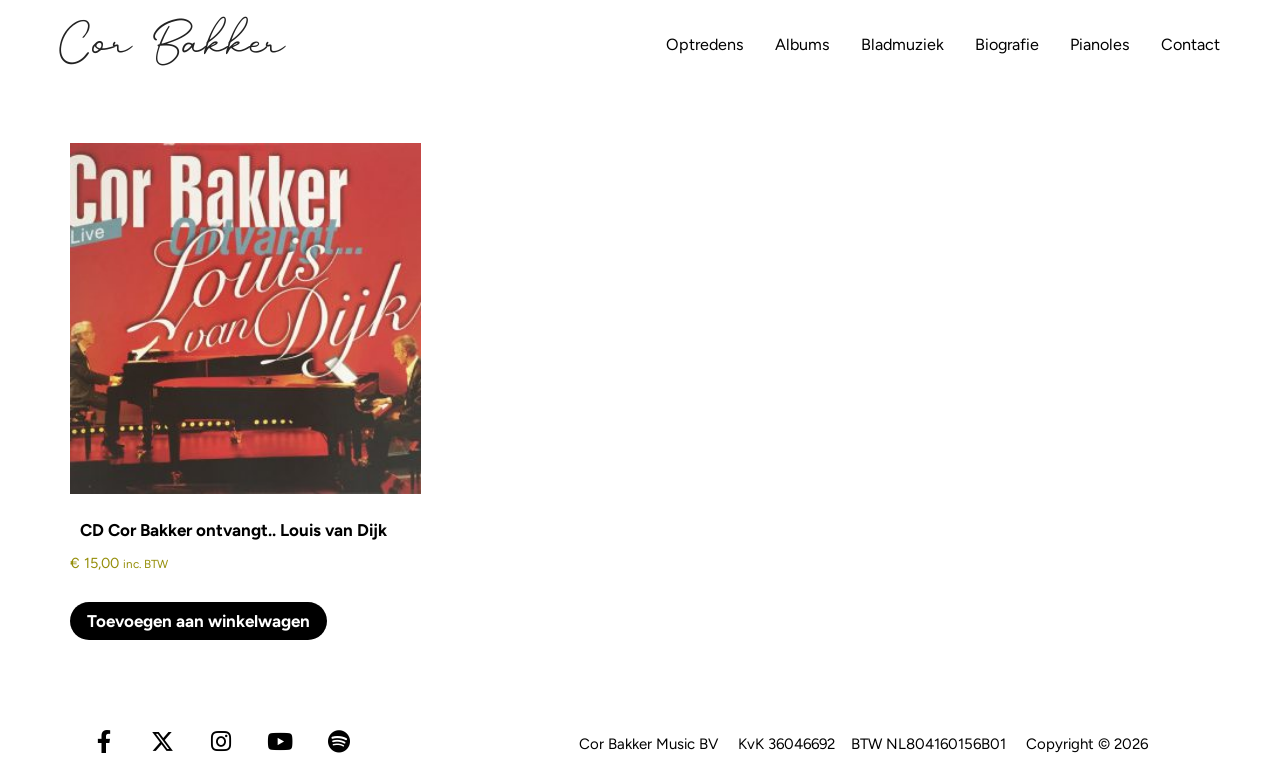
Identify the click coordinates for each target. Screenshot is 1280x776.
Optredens (644, 44)
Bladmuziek (862, 44)
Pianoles (1079, 44)
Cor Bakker (172, 45)
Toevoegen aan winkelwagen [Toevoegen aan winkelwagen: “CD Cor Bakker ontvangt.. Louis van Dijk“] (198, 621)
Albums (752, 44)
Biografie (976, 44)
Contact (1180, 44)
